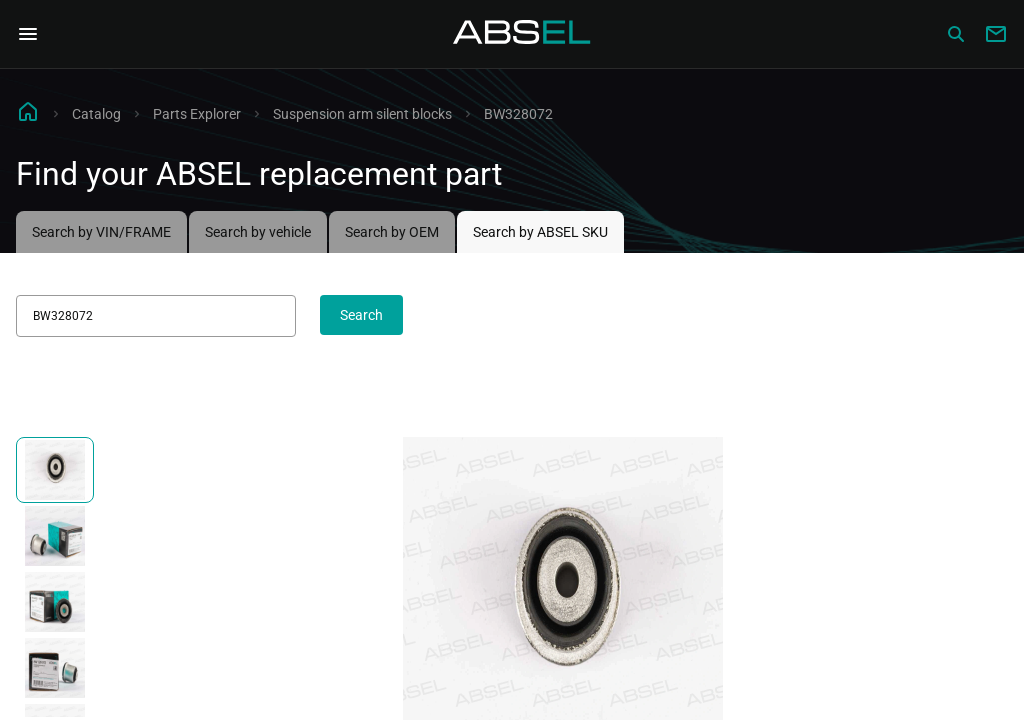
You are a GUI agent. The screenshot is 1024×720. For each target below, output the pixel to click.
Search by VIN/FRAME (101, 232)
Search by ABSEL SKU (540, 232)
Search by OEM (392, 232)
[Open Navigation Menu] (28, 34)
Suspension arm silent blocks (362, 114)
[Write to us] (996, 34)
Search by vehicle (258, 232)
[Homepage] (522, 34)
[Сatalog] (956, 34)
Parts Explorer (197, 114)
